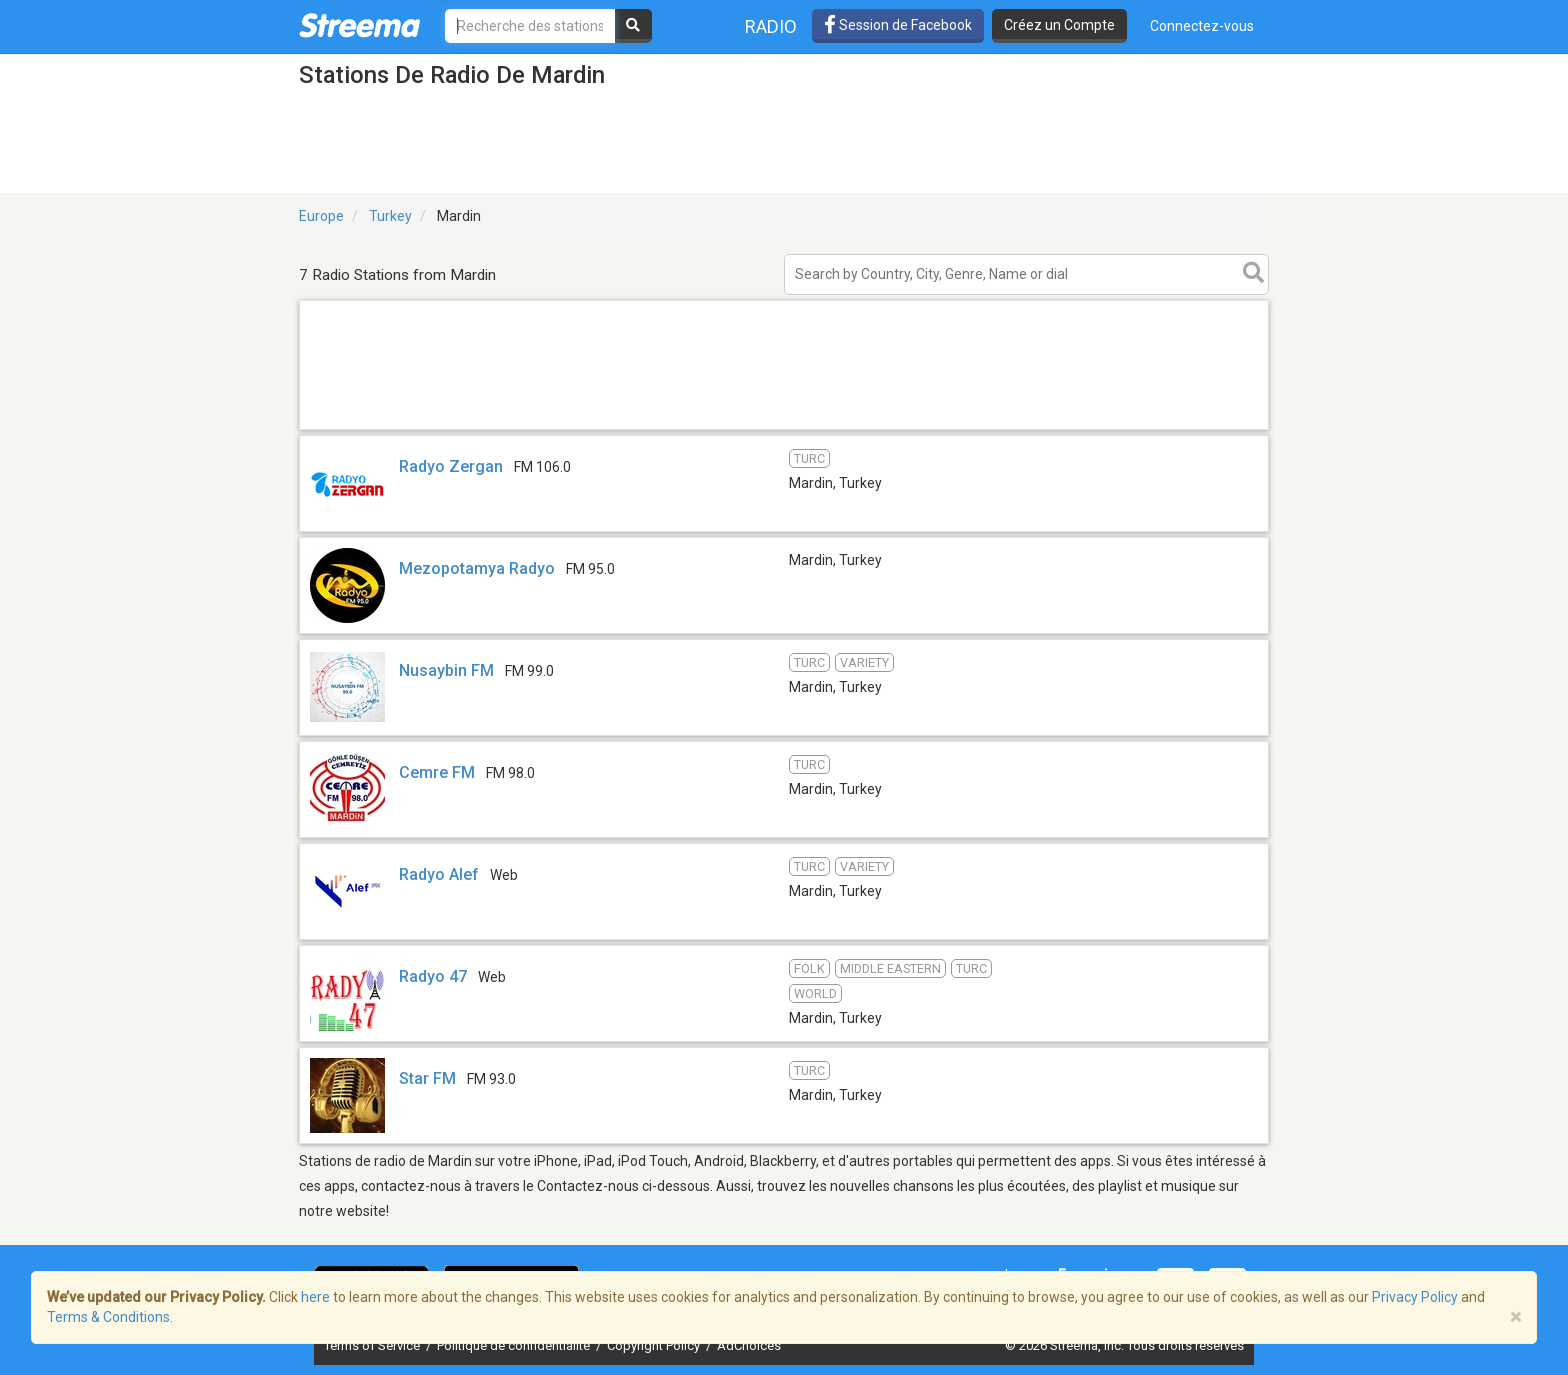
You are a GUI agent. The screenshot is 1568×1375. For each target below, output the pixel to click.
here (315, 1297)
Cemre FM (437, 772)
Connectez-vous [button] (1202, 26)
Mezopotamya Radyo (477, 568)
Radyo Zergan (451, 466)
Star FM (427, 1078)
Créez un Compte (1059, 25)
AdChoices (749, 1345)
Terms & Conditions (108, 1317)
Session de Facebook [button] (898, 25)
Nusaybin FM (446, 670)
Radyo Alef (441, 874)
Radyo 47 (433, 976)
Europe (321, 216)
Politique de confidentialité (515, 1345)
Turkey (390, 216)
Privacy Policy (1415, 1297)
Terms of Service (373, 1345)
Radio (771, 26)
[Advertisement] (784, 428)
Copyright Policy (655, 1345)
